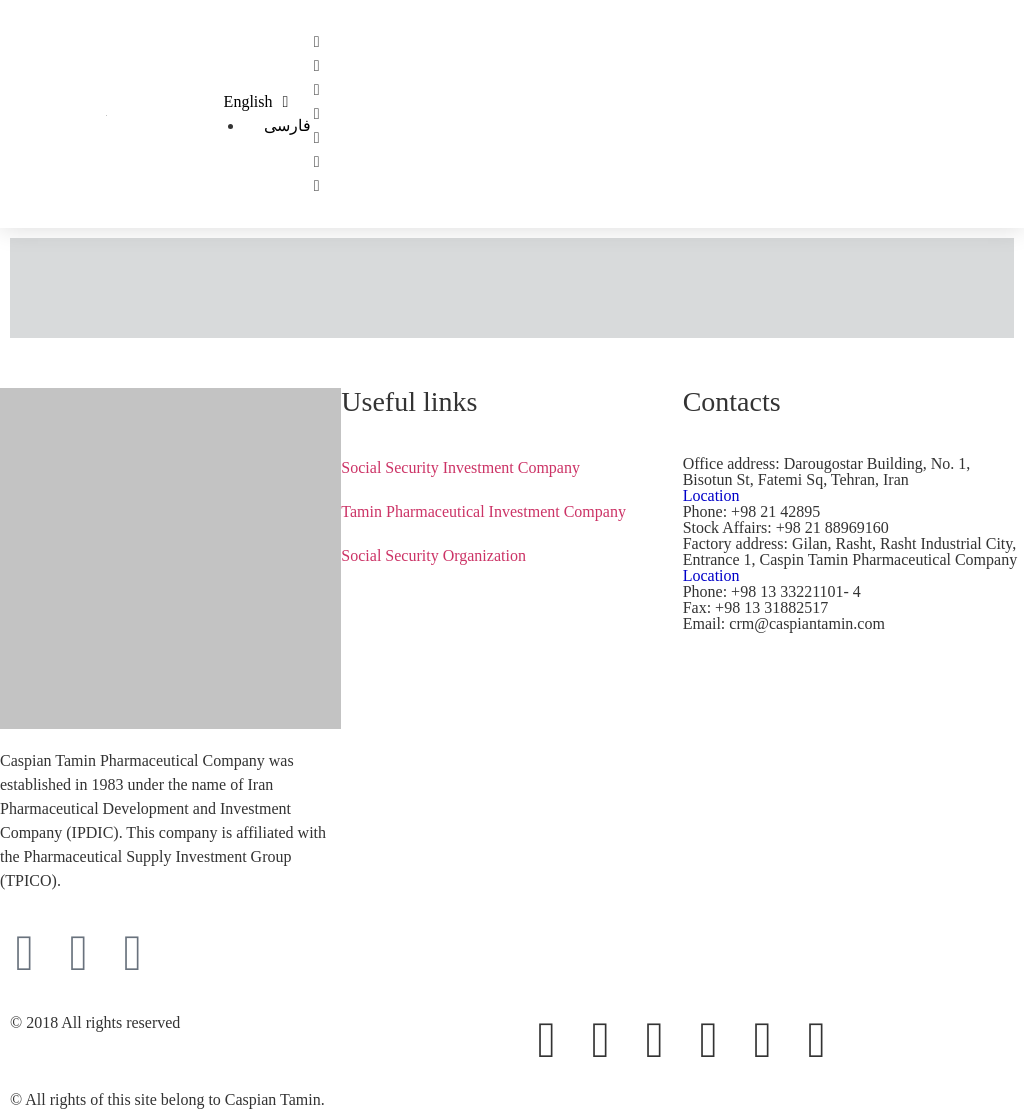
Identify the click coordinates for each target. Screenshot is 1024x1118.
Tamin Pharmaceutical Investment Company (483, 511)
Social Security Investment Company (460, 467)
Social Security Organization (433, 555)
